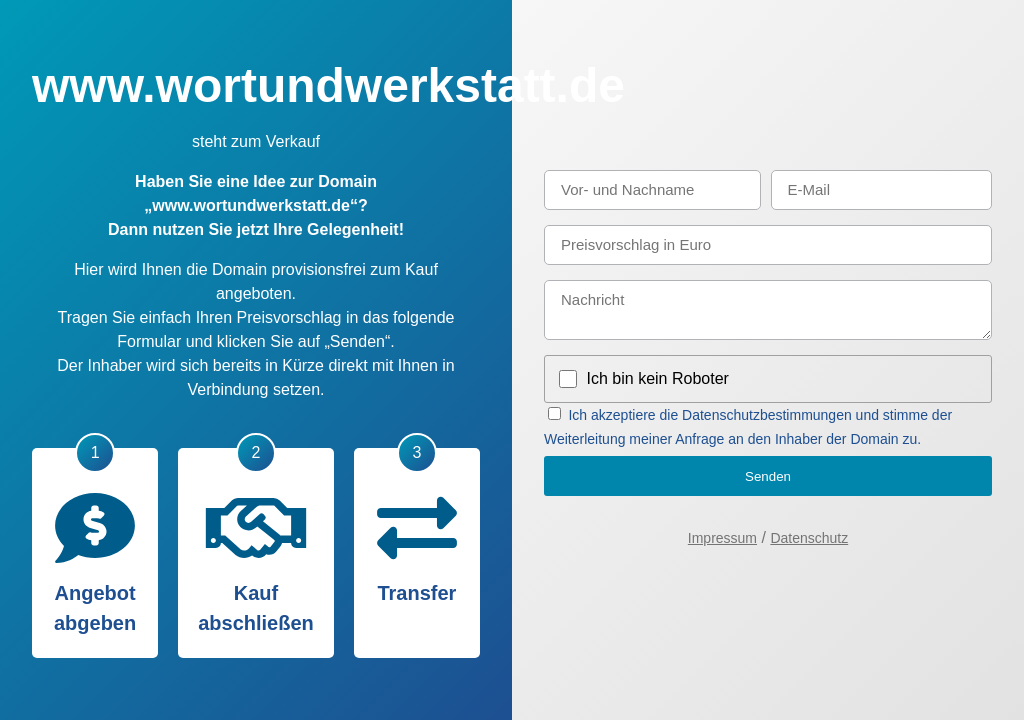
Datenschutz (809, 538)
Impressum (722, 538)
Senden (768, 476)
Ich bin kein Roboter (658, 378)
